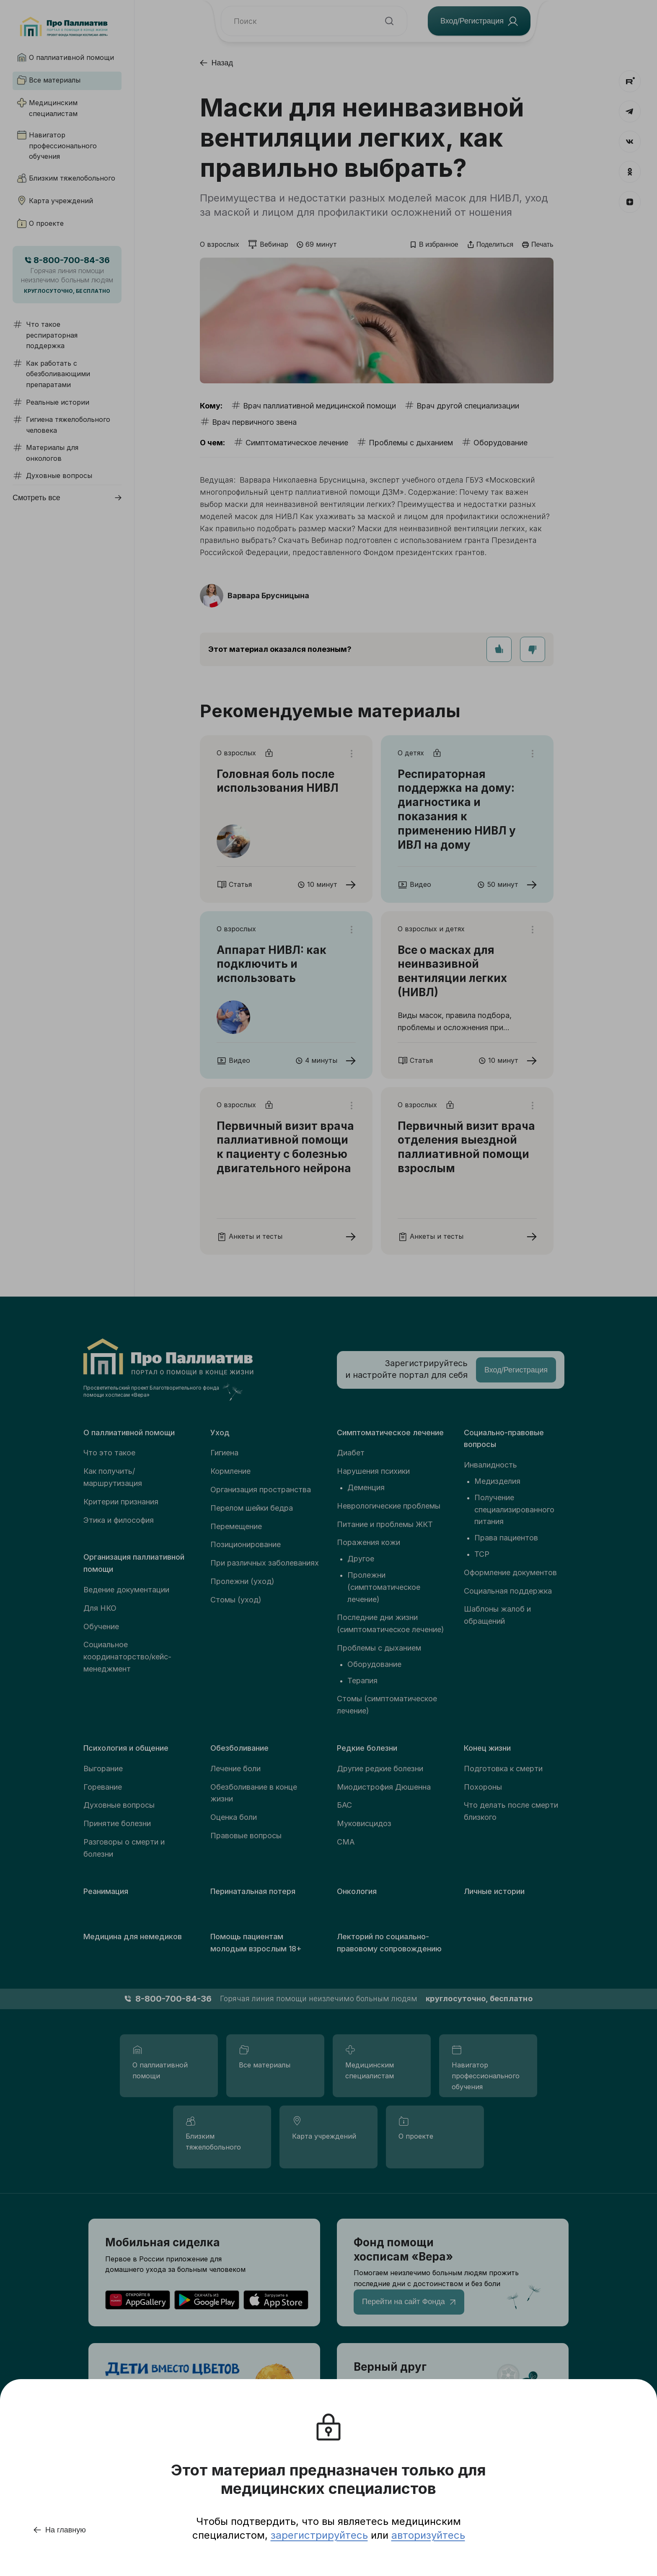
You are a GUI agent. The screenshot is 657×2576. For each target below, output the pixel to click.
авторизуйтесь (428, 2535)
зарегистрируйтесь (319, 2535)
